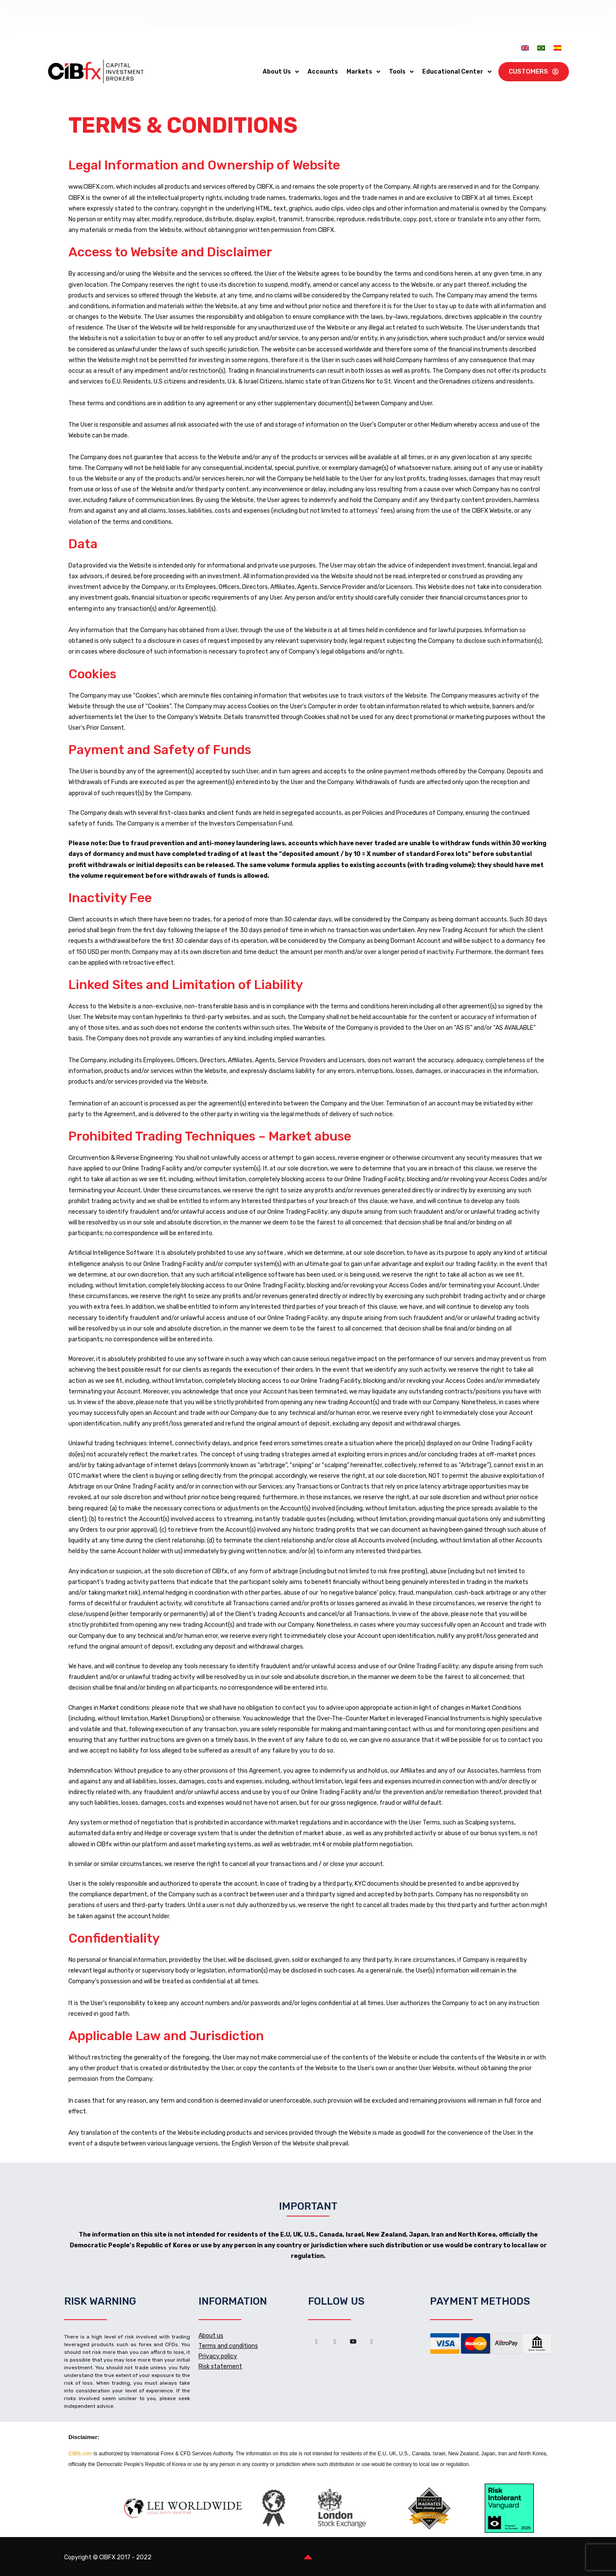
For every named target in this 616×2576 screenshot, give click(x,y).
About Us (281, 72)
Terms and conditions (228, 2346)
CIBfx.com (80, 2454)
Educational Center (457, 72)
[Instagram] (371, 2341)
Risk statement (220, 2366)
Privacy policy (217, 2356)
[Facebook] (316, 2341)
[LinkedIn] (335, 2341)
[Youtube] (353, 2341)
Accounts (323, 72)
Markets (363, 72)
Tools (401, 72)
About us (210, 2335)
